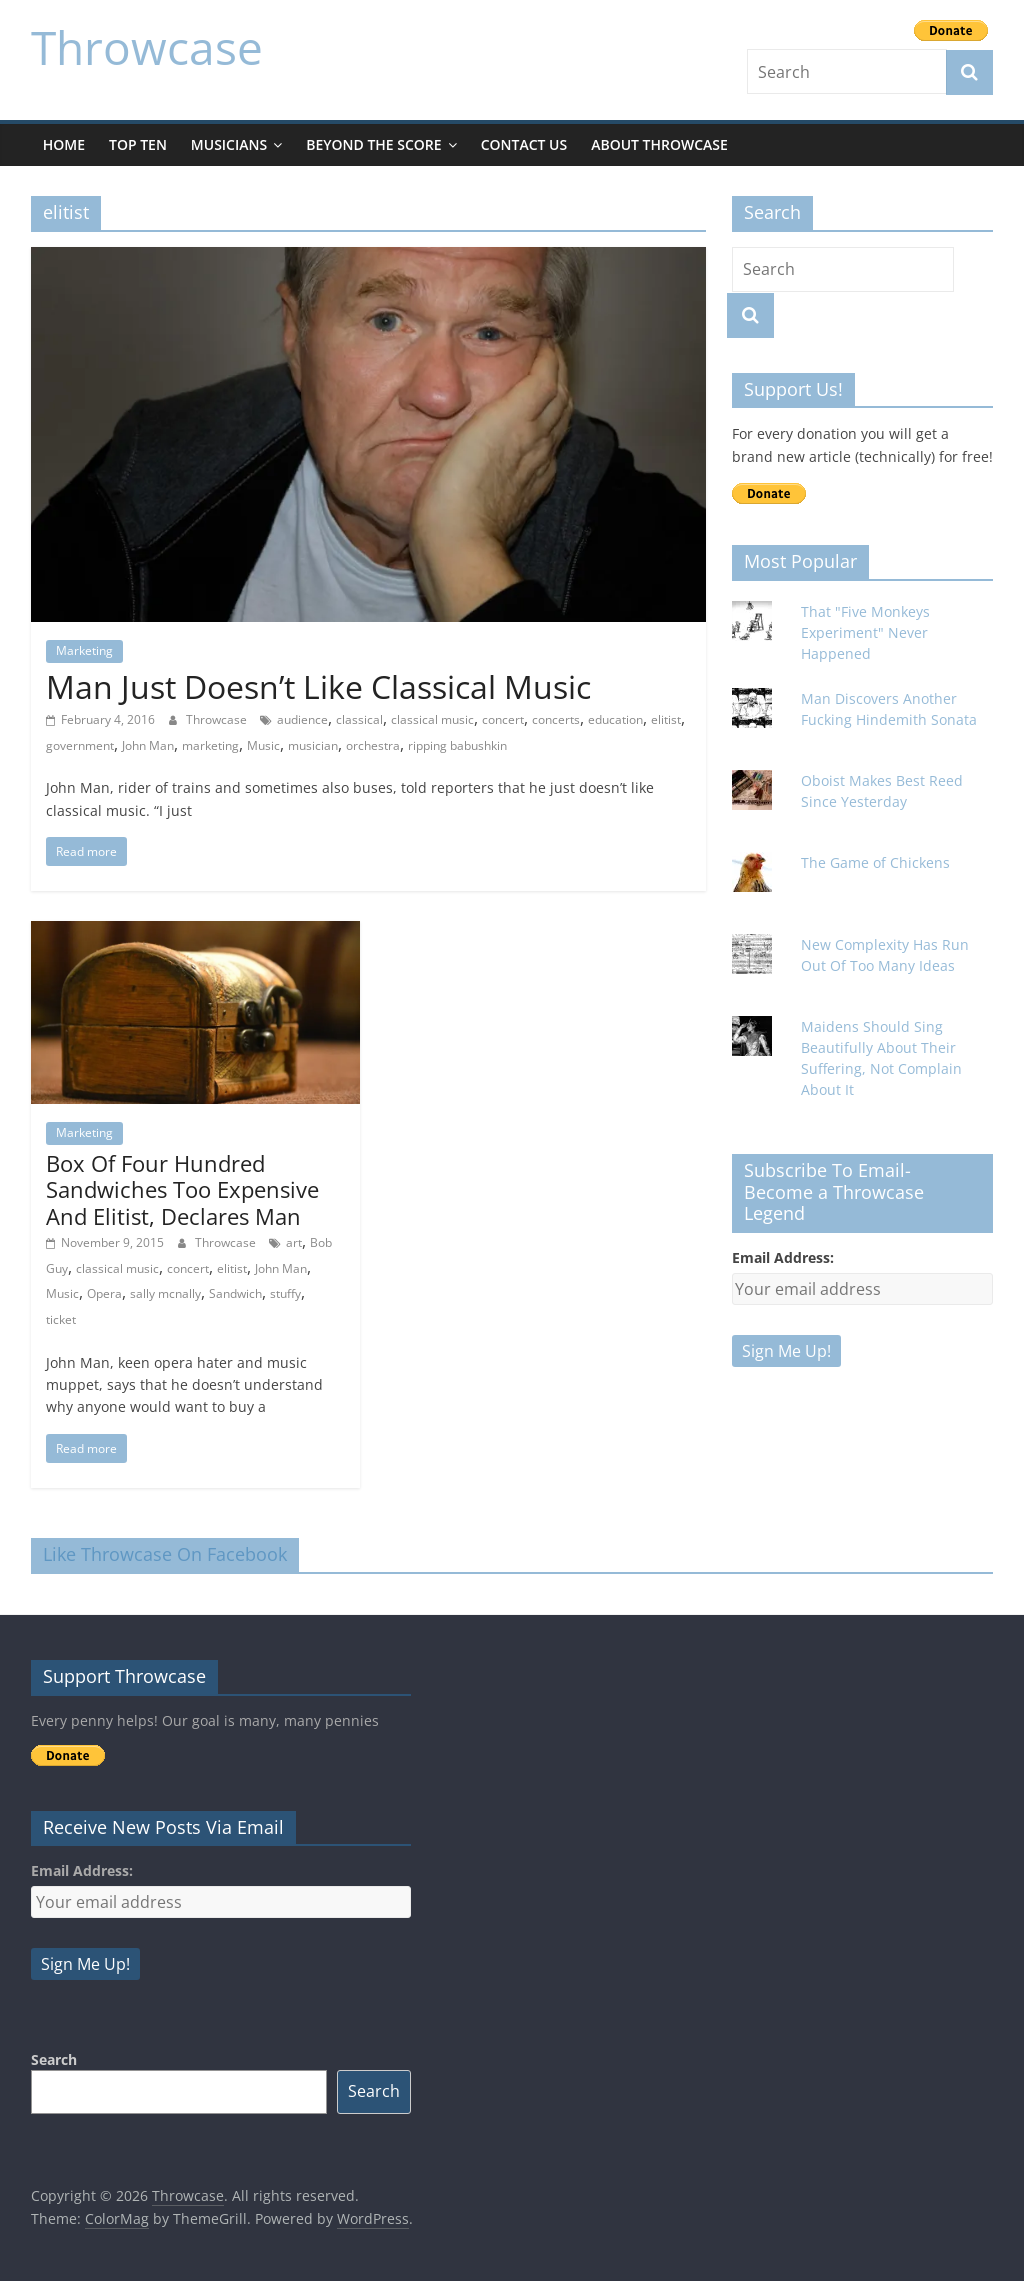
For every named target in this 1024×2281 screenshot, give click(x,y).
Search (54, 2059)
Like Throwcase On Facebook (165, 1554)
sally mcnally (165, 1293)
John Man (148, 745)
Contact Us (524, 144)
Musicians (229, 144)
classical (359, 719)
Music (263, 745)
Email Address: (783, 1257)
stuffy (285, 1293)
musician (313, 745)
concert (503, 719)
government (80, 745)
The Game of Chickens (875, 862)
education (615, 719)
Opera (104, 1293)
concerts (556, 719)
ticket (61, 1319)
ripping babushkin (457, 745)
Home (64, 144)
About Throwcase (659, 144)
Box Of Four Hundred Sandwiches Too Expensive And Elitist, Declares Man (182, 1189)
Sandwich (235, 1293)
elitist (666, 719)
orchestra (373, 745)
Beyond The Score (373, 144)
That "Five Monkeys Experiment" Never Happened (865, 632)
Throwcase (147, 47)
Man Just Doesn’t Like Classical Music (318, 686)
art (294, 1242)
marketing (210, 745)
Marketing (84, 650)
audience (302, 719)
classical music (432, 719)
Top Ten (138, 144)
